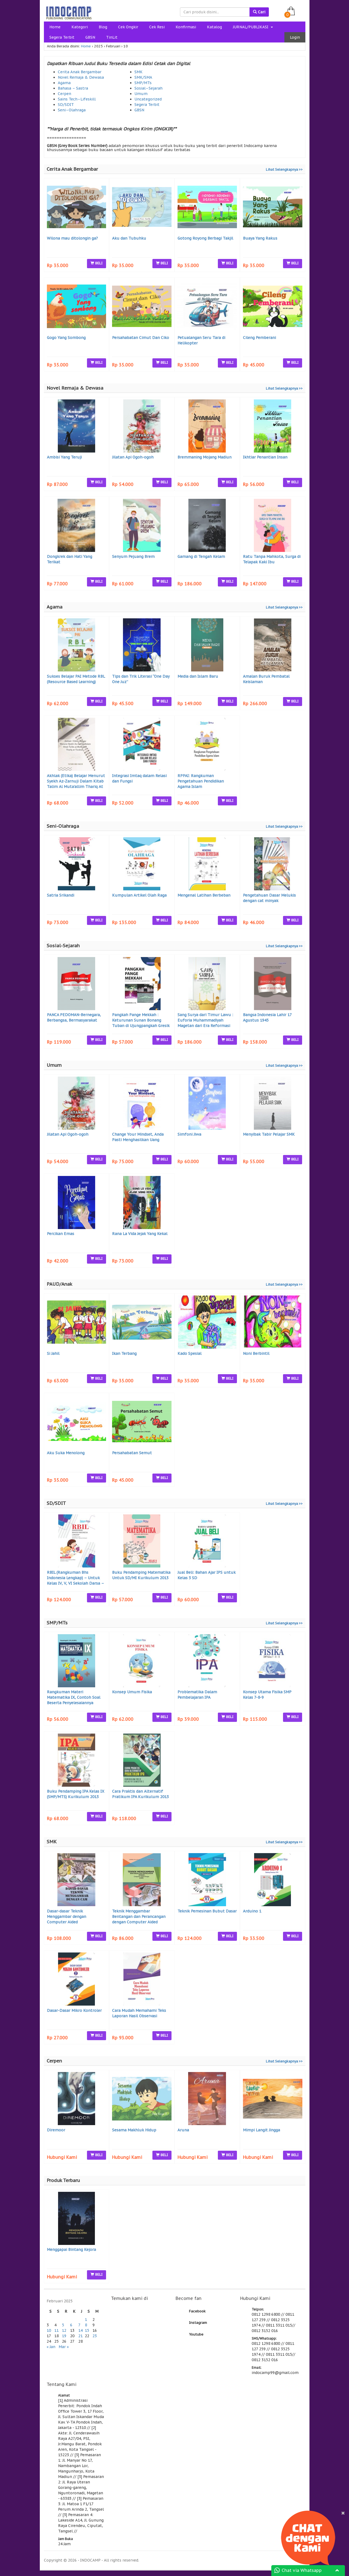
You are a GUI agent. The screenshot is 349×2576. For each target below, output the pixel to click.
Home (55, 27)
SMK (138, 71)
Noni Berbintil (256, 1353)
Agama (64, 82)
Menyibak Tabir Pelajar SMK (269, 1134)
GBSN (90, 37)
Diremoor (56, 2130)
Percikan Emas (60, 1233)
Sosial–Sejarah (148, 88)
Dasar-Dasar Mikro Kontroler (74, 2010)
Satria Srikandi (60, 895)
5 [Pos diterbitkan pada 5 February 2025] (63, 2325)
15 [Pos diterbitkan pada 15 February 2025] (87, 2330)
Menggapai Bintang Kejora (71, 2249)
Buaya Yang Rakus (260, 238)
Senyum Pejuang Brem (133, 556)
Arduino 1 (252, 1911)
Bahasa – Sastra (73, 88)
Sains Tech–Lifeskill (77, 99)
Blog (103, 27)
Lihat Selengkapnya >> (284, 169)
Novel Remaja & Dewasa (81, 77)
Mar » (64, 2346)
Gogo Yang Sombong (66, 337)
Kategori (79, 27)
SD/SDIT (66, 104)
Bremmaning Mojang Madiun (204, 457)
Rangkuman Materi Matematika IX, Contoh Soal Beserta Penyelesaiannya (73, 1697)
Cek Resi (157, 27)
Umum (141, 93)
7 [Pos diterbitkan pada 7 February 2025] (79, 2325)
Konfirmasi (186, 27)
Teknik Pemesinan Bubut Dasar (207, 1911)
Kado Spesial (189, 1353)
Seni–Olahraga (72, 110)
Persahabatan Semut (132, 1452)
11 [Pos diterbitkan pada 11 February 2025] (56, 2330)
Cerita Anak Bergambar (79, 71)
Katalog (214, 27)
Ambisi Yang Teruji (64, 457)
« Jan (51, 2346)
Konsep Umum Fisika (132, 1691)
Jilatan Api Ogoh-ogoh (133, 457)
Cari (259, 12)
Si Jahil (53, 1353)
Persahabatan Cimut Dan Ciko (140, 337)
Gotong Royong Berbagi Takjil (205, 238)
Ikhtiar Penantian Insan (265, 457)
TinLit (112, 37)
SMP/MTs (143, 82)
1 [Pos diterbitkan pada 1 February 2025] (86, 2319)
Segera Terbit (61, 37)
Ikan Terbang (124, 1353)
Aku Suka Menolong (66, 1452)
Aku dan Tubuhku (129, 238)
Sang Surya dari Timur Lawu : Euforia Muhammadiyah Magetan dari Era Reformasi (205, 1020)
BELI (97, 263)
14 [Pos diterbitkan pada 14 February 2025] (80, 2330)
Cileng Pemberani (259, 337)
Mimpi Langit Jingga (261, 2130)
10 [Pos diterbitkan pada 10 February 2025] (49, 2330)
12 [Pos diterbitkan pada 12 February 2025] (64, 2330)
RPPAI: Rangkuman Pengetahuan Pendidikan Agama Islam (200, 781)
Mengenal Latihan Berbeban (203, 895)
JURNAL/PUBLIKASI (253, 27)
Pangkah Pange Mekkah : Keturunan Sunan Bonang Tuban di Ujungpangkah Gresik (141, 1020)
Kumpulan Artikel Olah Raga (139, 895)
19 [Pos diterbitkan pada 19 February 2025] (64, 2335)
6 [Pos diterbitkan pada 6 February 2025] (71, 2325)
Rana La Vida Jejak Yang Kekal (139, 1233)
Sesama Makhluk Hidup (134, 2130)
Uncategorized (148, 99)
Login (295, 37)
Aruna (183, 2130)
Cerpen (64, 93)
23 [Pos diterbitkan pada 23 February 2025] (94, 2335)
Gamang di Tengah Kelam (201, 556)
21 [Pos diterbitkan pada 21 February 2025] (80, 2335)
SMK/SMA (143, 77)
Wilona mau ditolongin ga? (72, 238)
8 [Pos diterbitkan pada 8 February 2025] (86, 2325)
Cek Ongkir (128, 27)
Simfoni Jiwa (189, 1134)
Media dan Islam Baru (197, 676)
